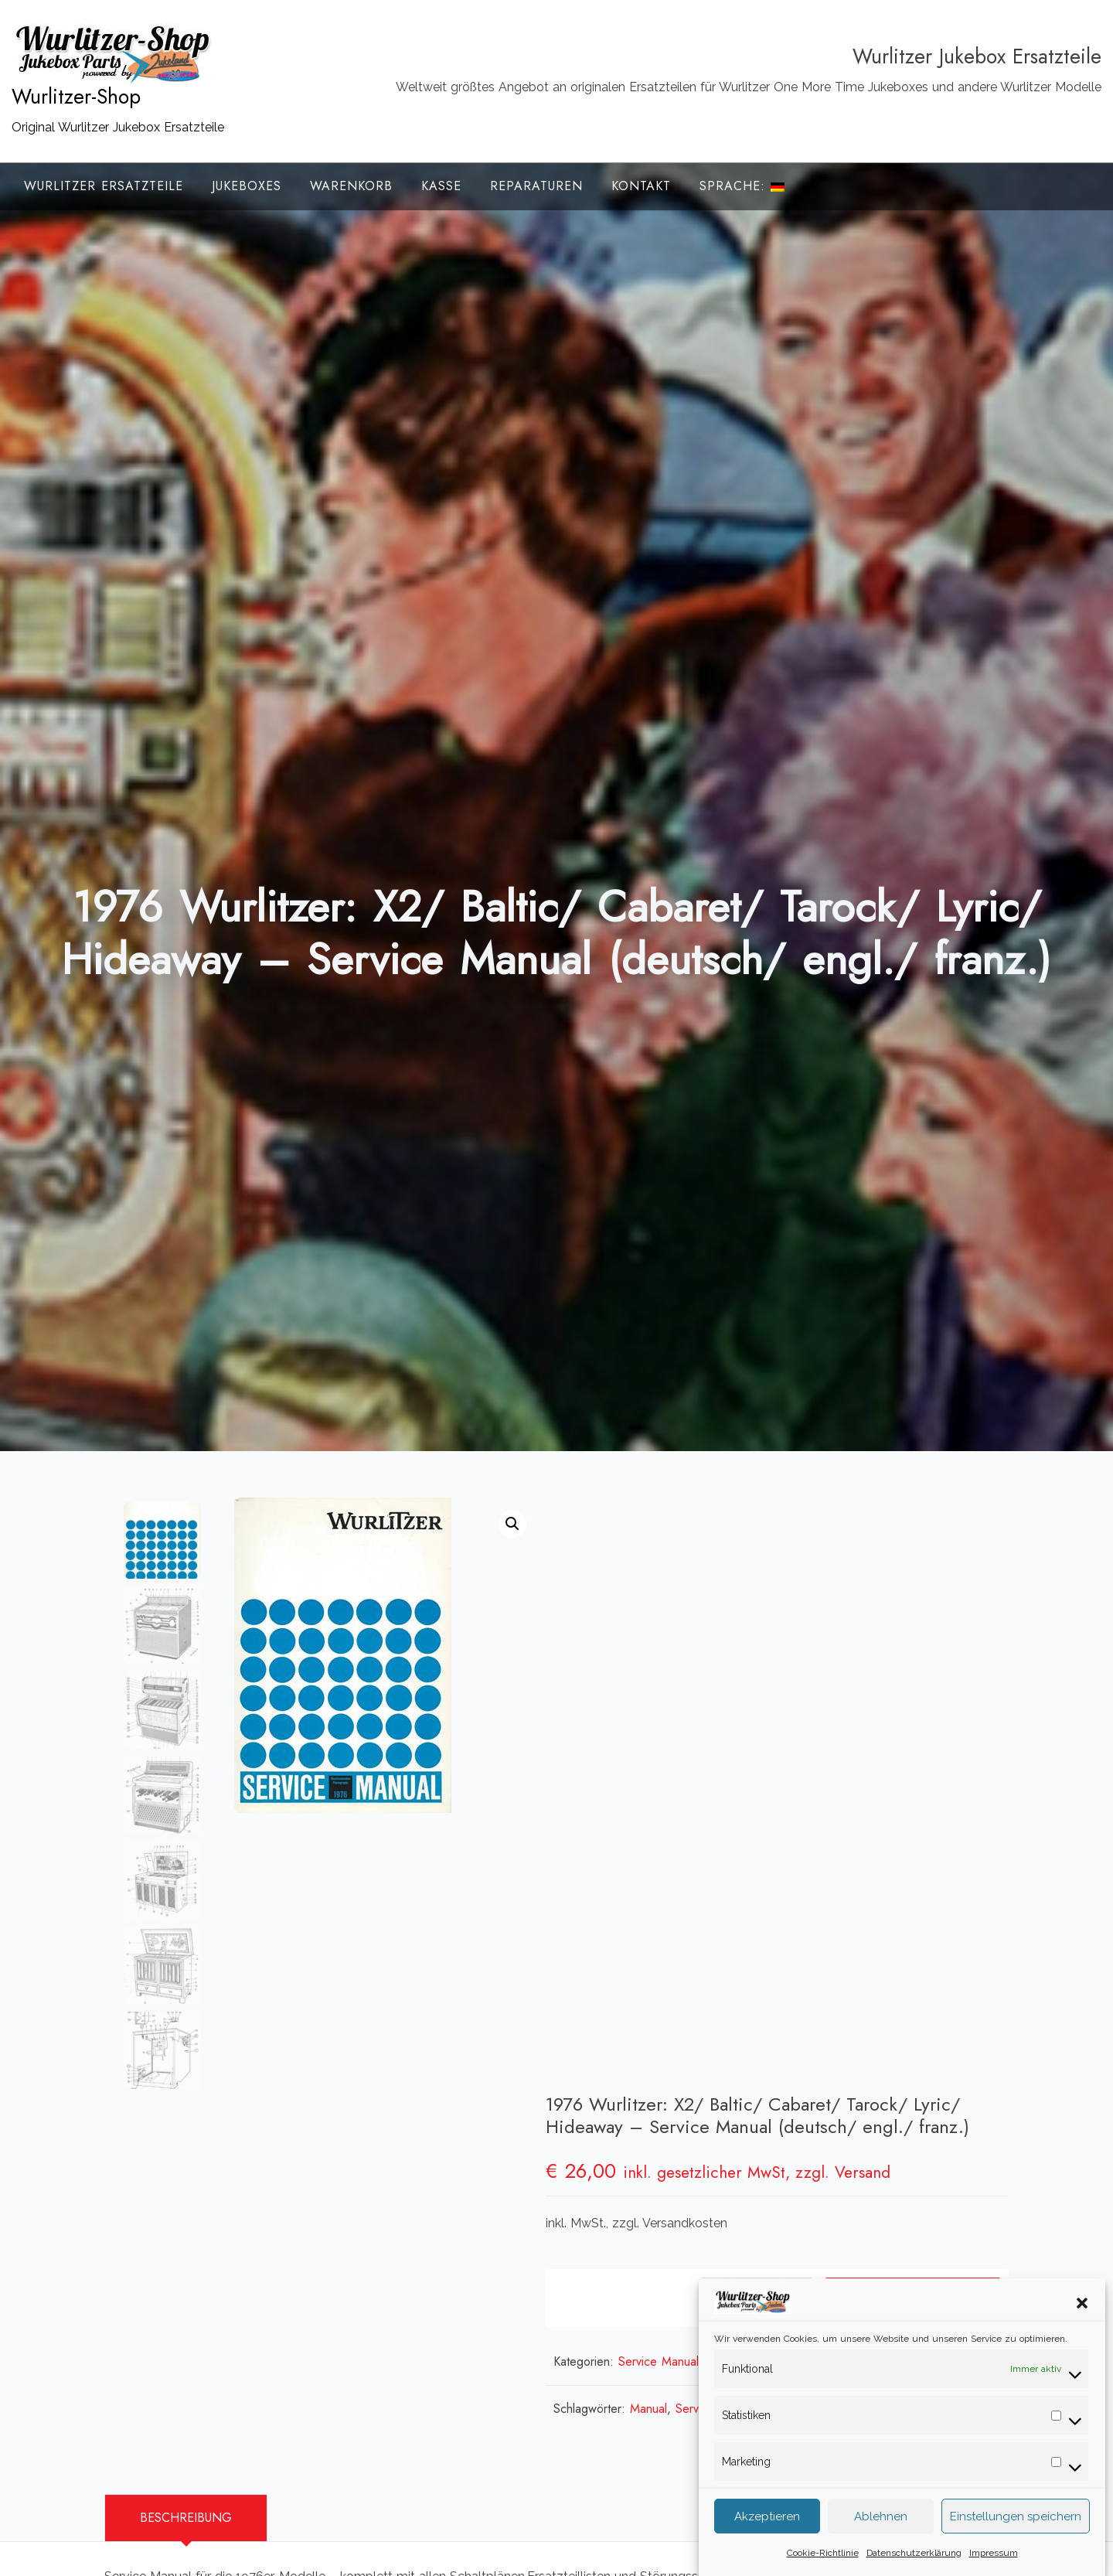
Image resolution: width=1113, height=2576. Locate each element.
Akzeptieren (767, 2520)
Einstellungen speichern (1015, 2520)
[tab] (185, 2155)
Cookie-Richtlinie (823, 2555)
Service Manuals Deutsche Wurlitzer (740, 1764)
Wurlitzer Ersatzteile (103, 186)
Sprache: (742, 186)
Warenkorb (351, 186)
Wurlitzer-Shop (76, 96)
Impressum (993, 2555)
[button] (1082, 2305)
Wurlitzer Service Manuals (912, 1764)
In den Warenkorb (909, 1701)
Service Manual (742, 1811)
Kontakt (641, 186)
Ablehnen (880, 2520)
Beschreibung (186, 2155)
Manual (674, 1811)
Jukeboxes (246, 186)
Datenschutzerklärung (914, 2555)
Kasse (441, 186)
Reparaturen (536, 186)
